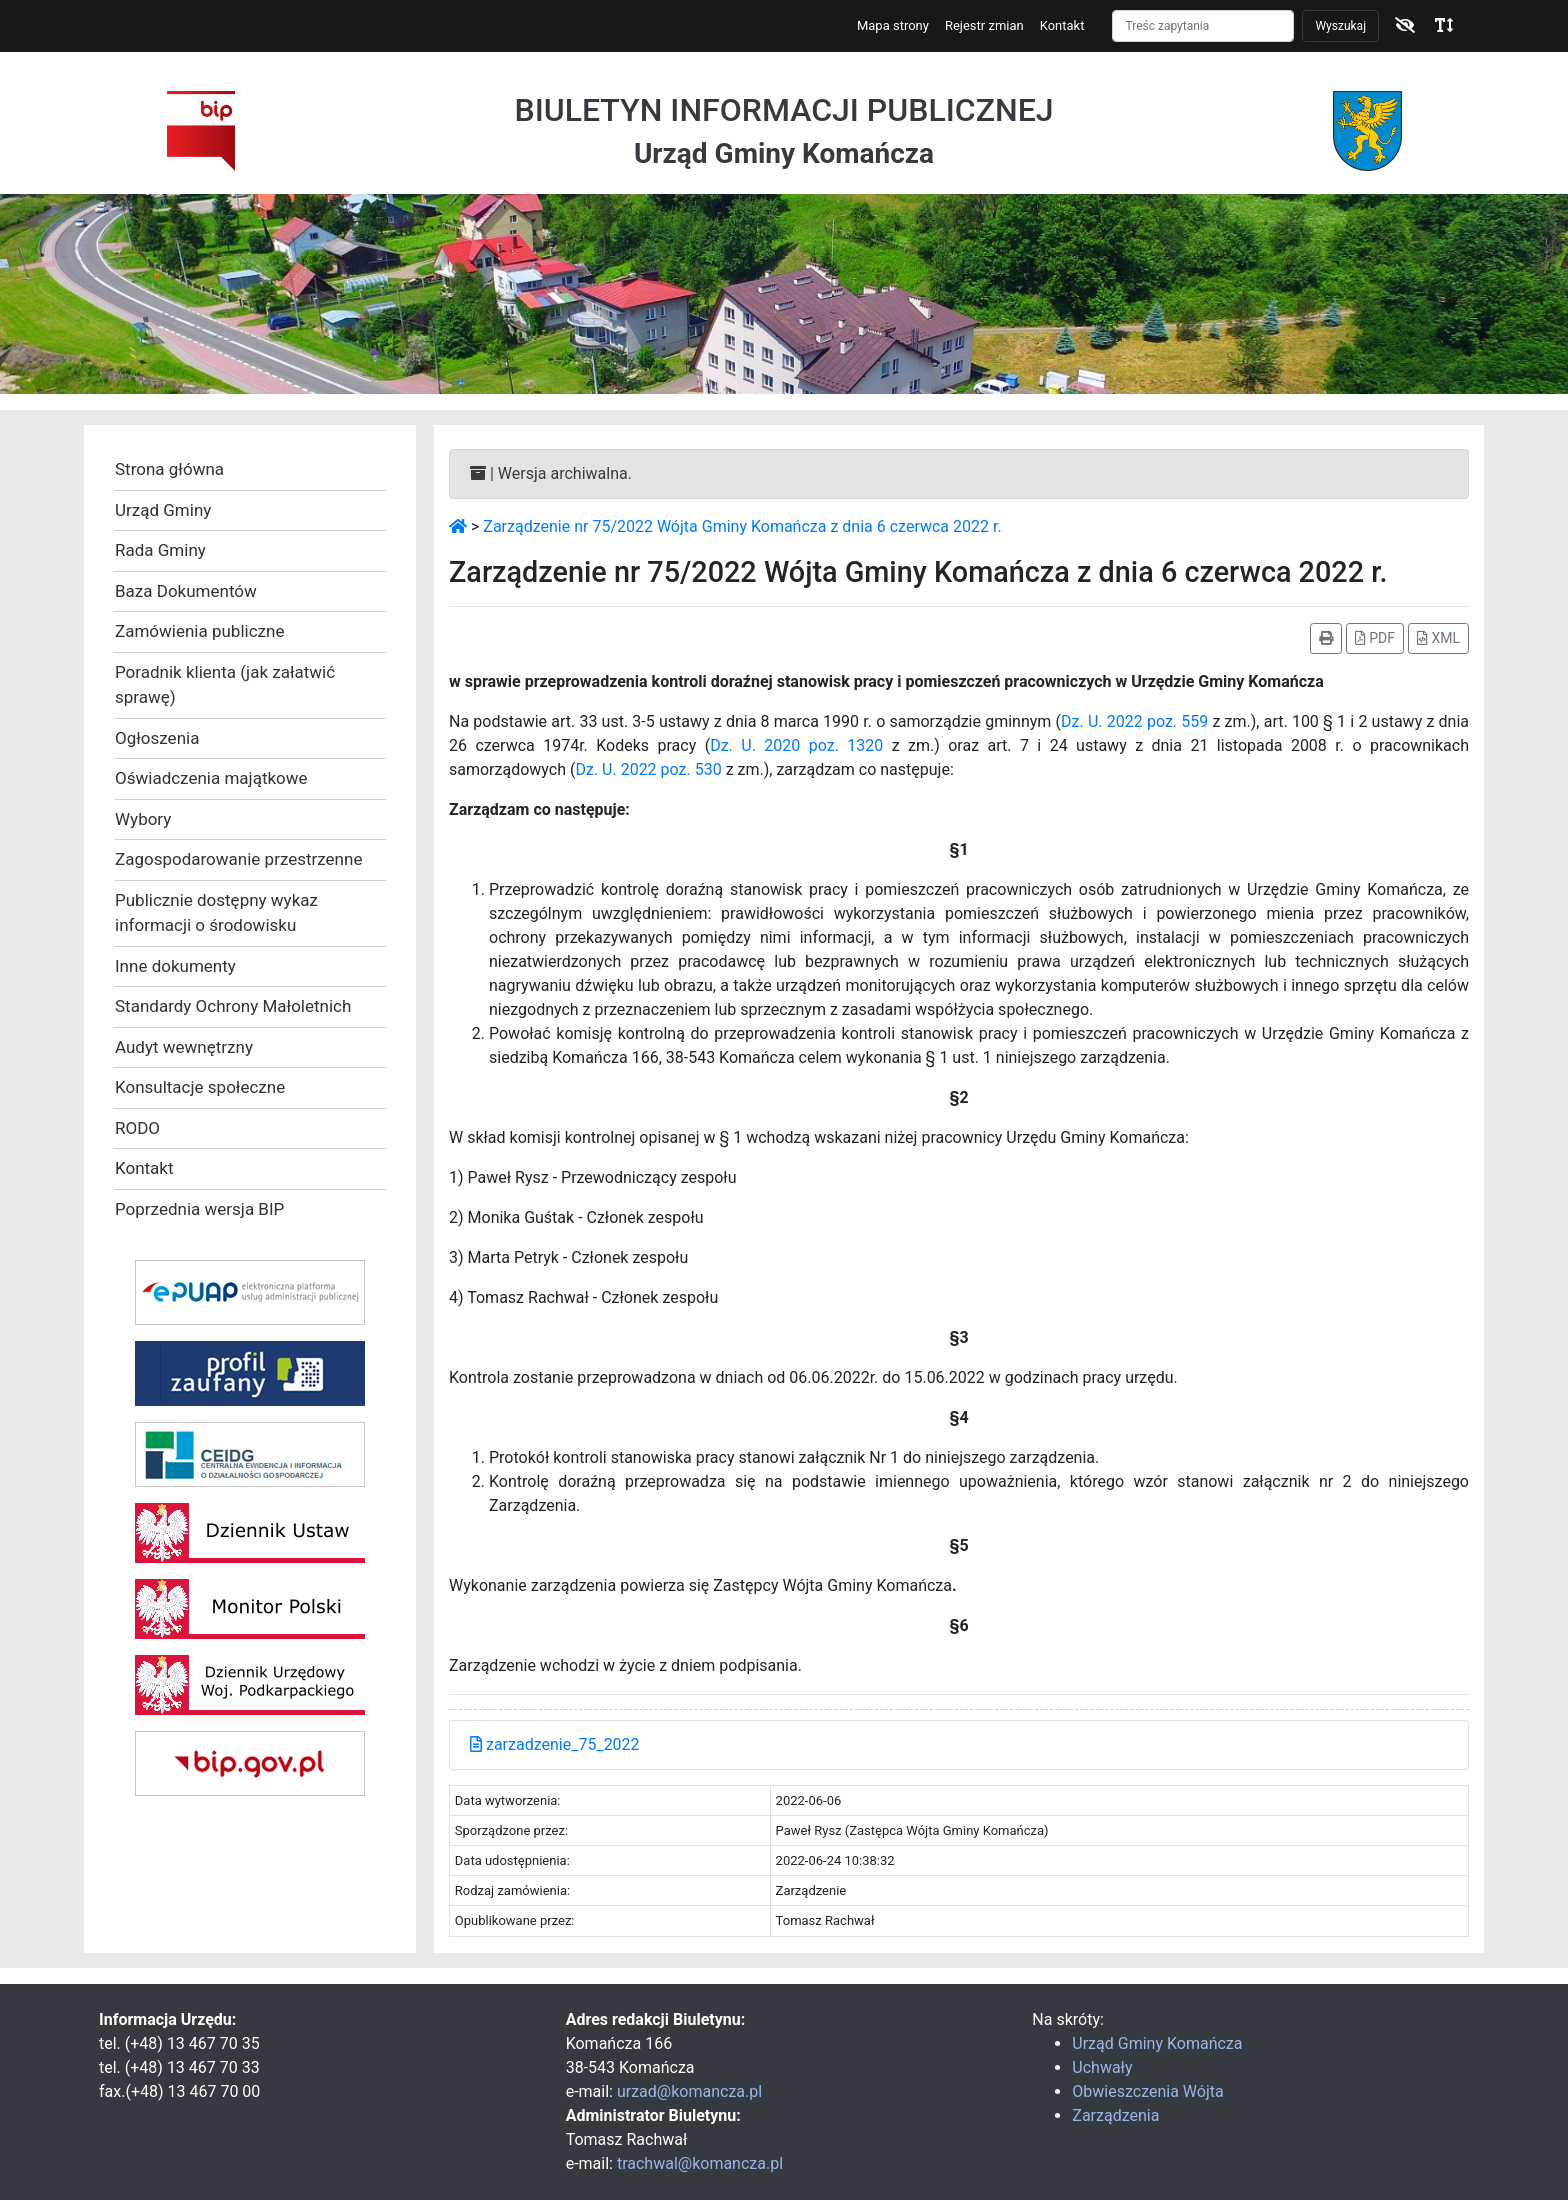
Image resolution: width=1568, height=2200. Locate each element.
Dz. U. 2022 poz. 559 (1134, 721)
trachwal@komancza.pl (700, 2163)
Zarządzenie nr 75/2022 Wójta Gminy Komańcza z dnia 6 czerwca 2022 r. (742, 526)
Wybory (143, 819)
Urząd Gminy (163, 510)
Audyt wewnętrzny (184, 1047)
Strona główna (169, 469)
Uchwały (1102, 2067)
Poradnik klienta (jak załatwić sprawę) (225, 685)
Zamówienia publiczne (199, 631)
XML (1438, 638)
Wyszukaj (1340, 26)
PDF (1375, 638)
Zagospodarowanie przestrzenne (238, 859)
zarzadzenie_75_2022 (555, 1744)
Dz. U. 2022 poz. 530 (648, 769)
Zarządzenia (1115, 2115)
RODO (137, 1128)
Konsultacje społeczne (200, 1087)
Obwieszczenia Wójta (1147, 2091)
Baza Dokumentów (186, 591)
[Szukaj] (1203, 26)
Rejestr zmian (984, 25)
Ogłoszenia (157, 738)
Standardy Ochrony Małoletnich (233, 1006)
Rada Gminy (160, 550)
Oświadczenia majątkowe (211, 778)
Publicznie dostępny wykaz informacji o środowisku (216, 913)
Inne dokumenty (175, 966)
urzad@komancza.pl (689, 2091)
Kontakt (1062, 25)
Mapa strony (893, 25)
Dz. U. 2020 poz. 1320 (796, 745)
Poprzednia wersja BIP (199, 1209)
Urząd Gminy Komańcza (1157, 2043)
